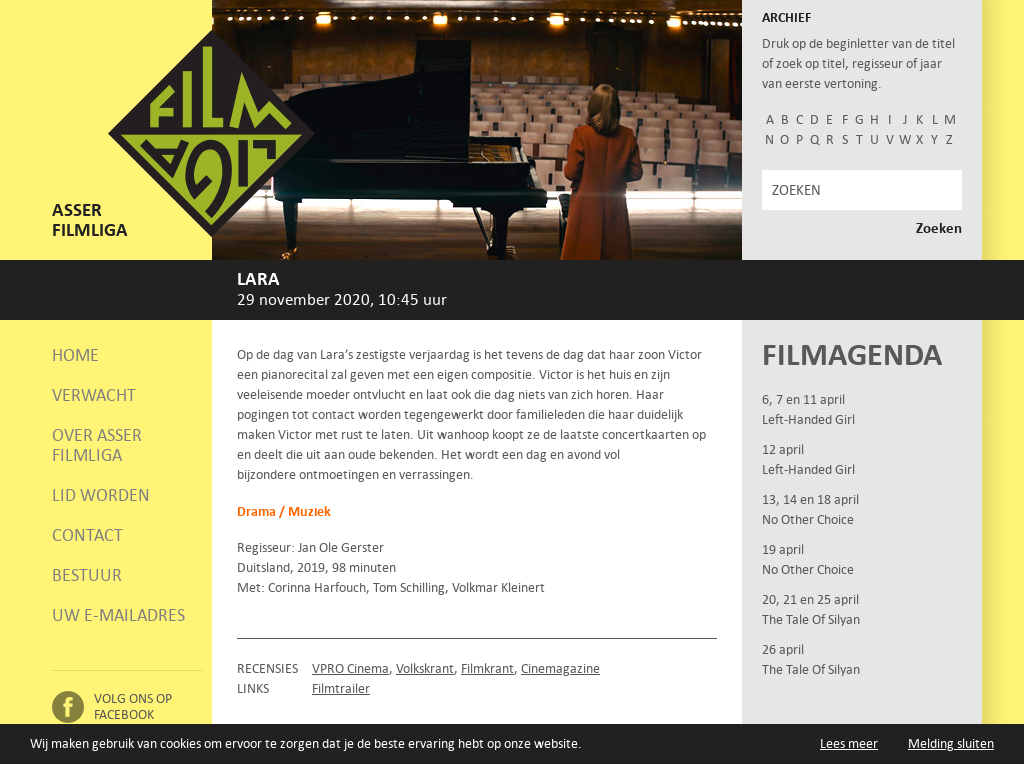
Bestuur (87, 575)
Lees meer (849, 744)
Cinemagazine (560, 668)
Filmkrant (487, 668)
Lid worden (101, 495)
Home (75, 355)
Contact (87, 535)
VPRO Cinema (350, 668)
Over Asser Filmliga (97, 445)
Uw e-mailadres (118, 615)
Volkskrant (425, 668)
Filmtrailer (341, 688)
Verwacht (94, 395)
